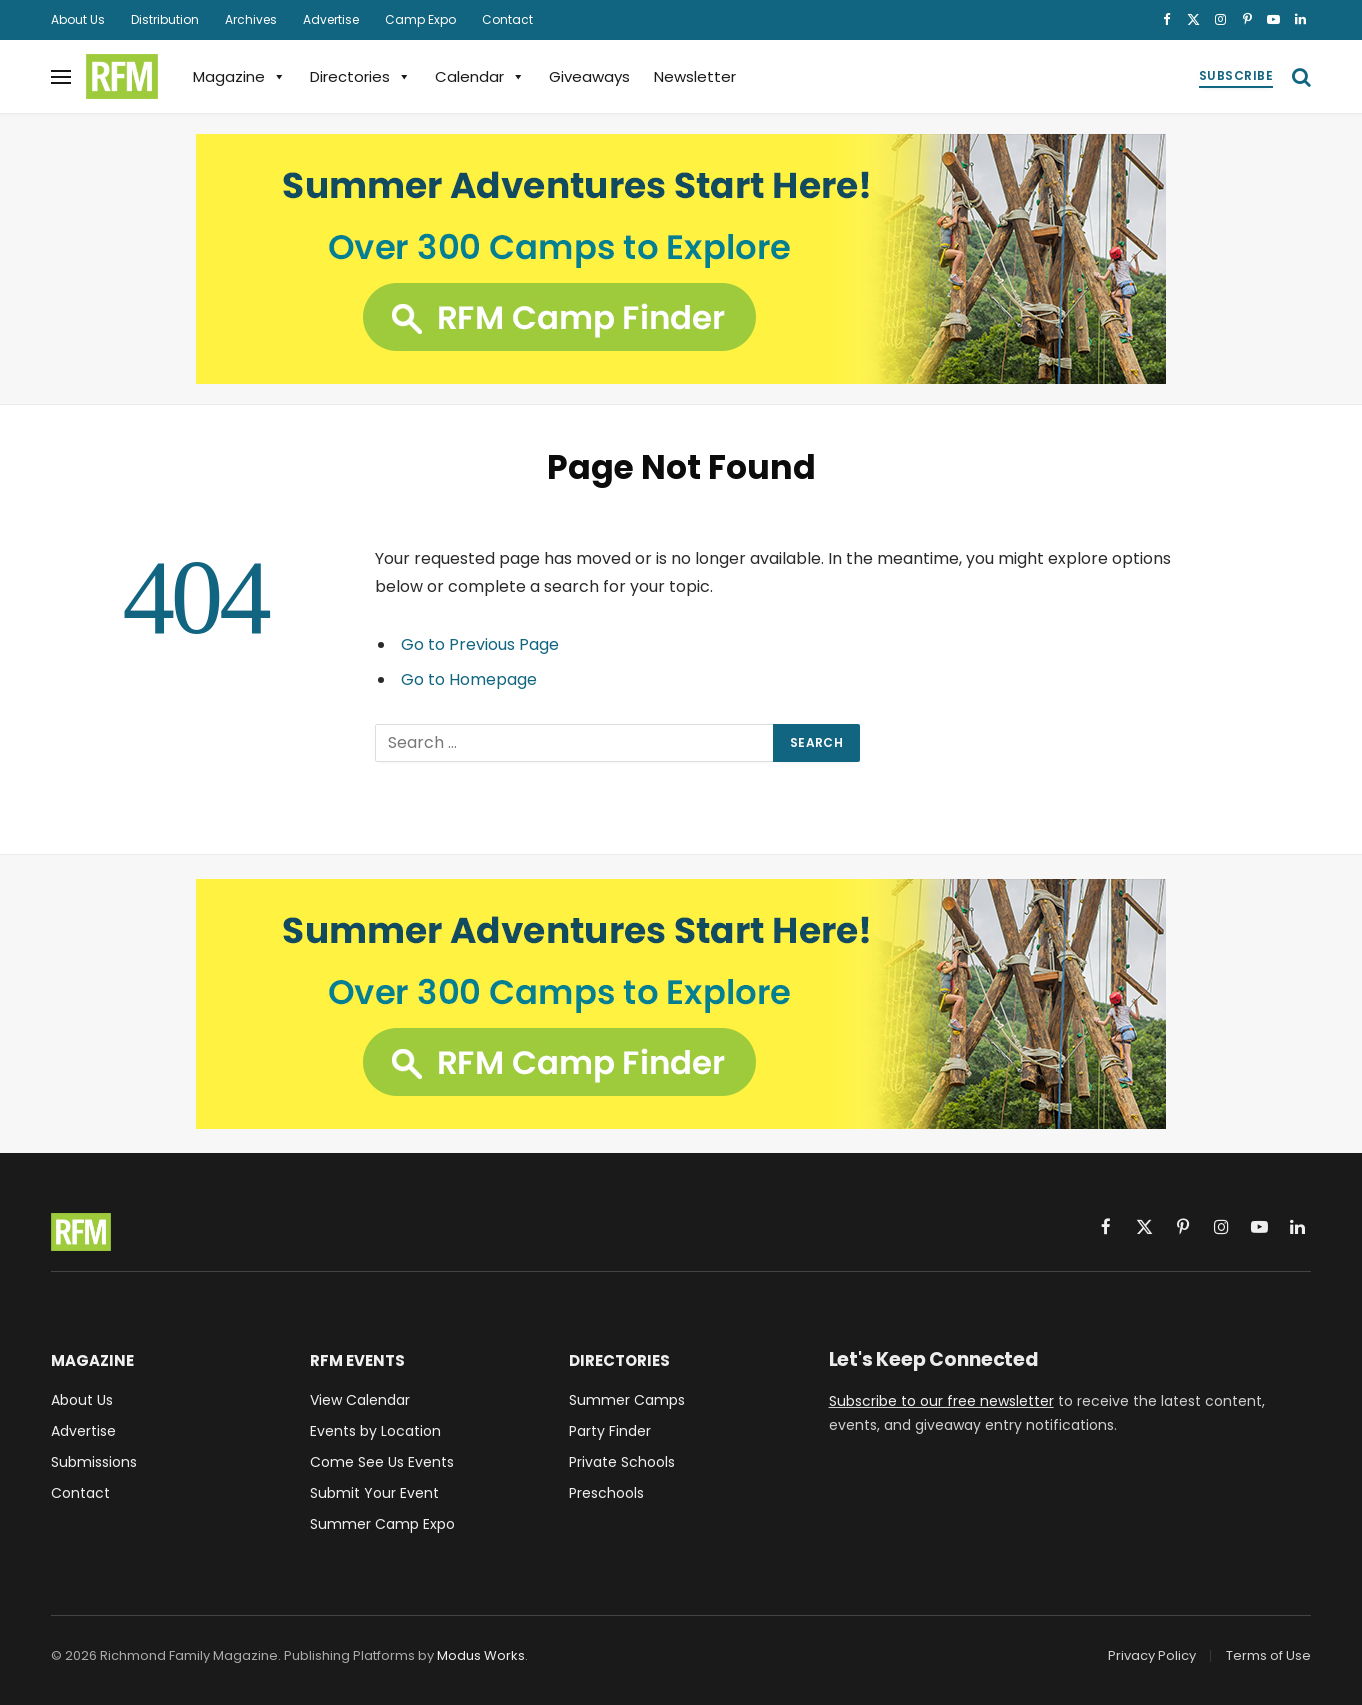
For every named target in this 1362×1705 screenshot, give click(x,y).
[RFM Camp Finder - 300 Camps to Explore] (681, 259)
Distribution (165, 19)
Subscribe (1236, 75)
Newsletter (695, 76)
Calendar (480, 76)
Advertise (331, 19)
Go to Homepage (469, 679)
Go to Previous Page (480, 644)
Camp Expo (420, 19)
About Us (78, 19)
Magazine (239, 76)
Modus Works (481, 1655)
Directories (360, 76)
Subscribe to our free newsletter (941, 1401)
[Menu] (61, 76)
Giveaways (589, 76)
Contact (507, 19)
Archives (251, 19)
